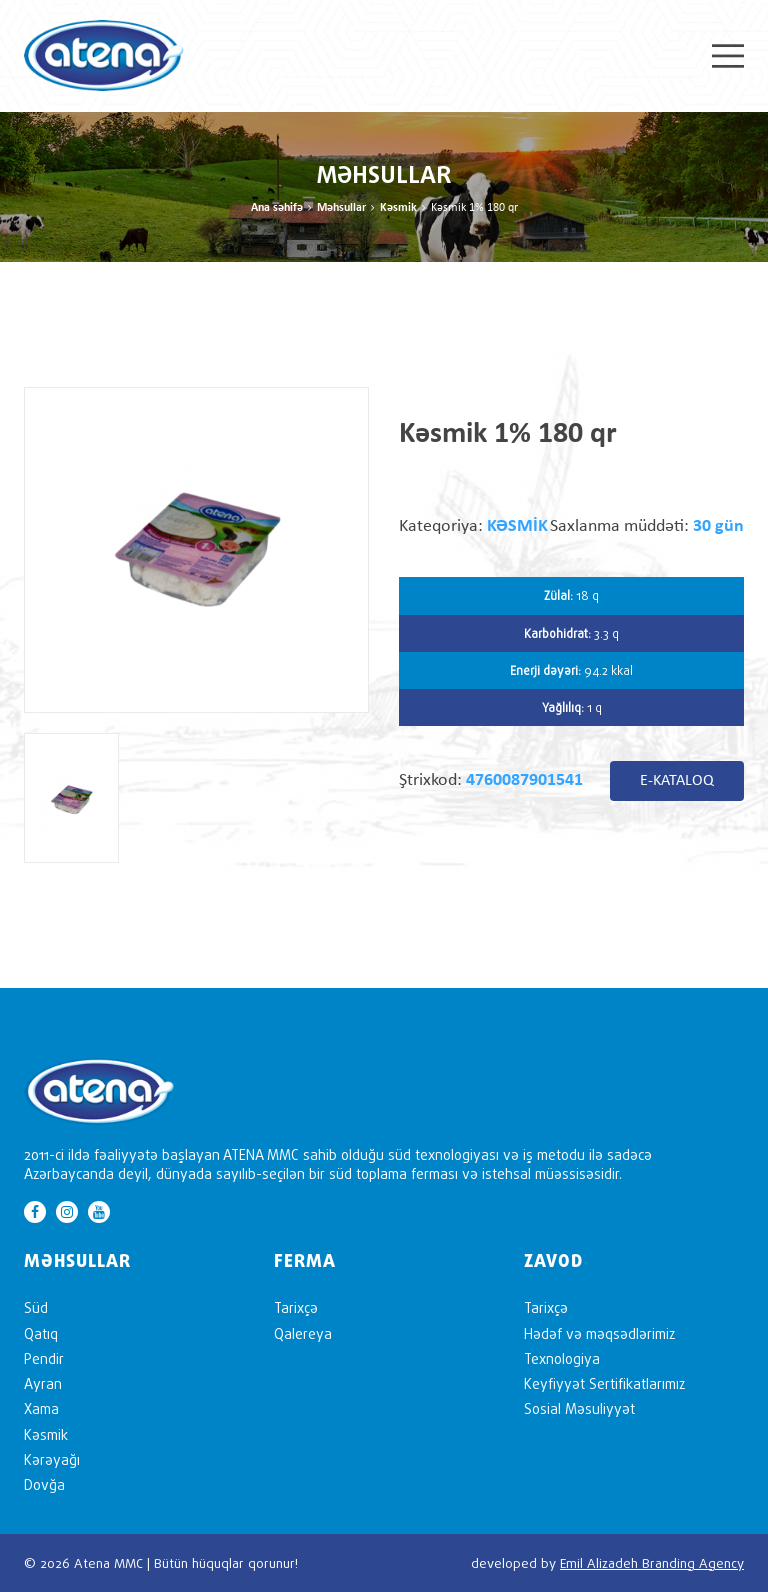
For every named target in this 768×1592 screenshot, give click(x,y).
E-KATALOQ (677, 781)
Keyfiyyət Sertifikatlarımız (604, 1383)
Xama (41, 1408)
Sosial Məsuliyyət (579, 1408)
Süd (36, 1307)
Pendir (44, 1358)
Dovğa (44, 1484)
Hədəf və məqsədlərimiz (599, 1333)
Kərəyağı (52, 1459)
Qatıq (41, 1333)
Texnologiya (562, 1358)
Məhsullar (341, 208)
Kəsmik (398, 208)
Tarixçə (296, 1307)
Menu (728, 56)
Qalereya (303, 1333)
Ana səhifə (277, 208)
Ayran (43, 1383)
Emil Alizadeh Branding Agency (652, 1563)
